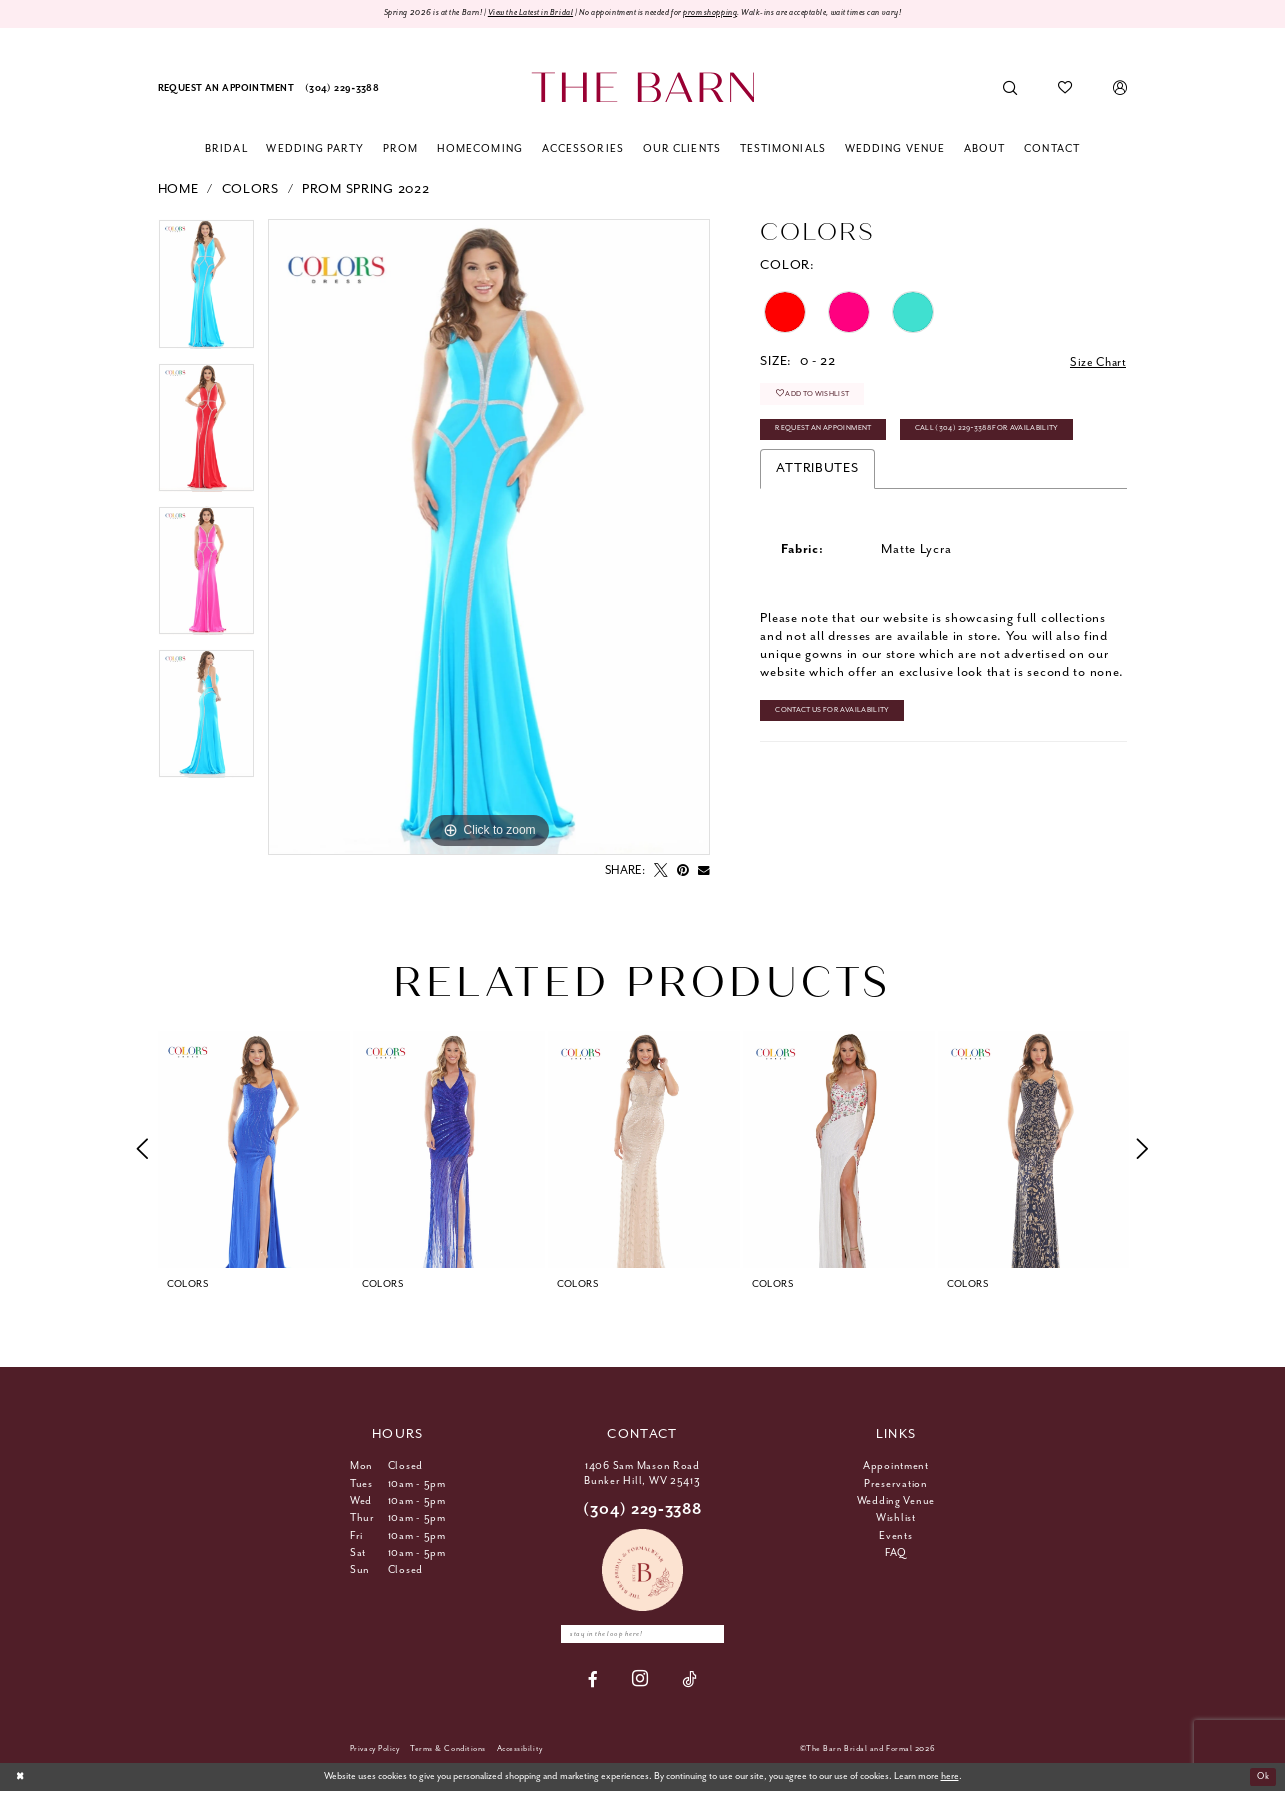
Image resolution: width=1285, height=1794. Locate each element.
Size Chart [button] (1095, 363)
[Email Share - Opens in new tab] (704, 872)
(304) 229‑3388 (642, 1510)
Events (895, 1537)
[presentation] (254, 1150)
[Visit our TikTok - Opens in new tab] (689, 1681)
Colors (250, 190)
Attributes (817, 476)
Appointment (896, 1467)
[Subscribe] (718, 1636)
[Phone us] (341, 89)
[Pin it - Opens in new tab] (683, 872)
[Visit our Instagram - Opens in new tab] (640, 1682)
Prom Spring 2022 (365, 190)
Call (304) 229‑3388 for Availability (1008, 435)
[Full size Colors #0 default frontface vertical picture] (489, 539)
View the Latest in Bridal (505, 14)
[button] (1120, 89)
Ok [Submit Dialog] (1261, 1779)
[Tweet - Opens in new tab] (661, 872)
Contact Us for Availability (840, 719)
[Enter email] (643, 1636)
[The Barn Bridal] (642, 88)
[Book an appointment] (225, 89)
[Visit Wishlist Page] (1065, 89)
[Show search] (1009, 89)
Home (178, 190)
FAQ (896, 1554)
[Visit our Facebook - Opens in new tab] (593, 1681)
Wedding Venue (896, 1502)
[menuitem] (225, 89)
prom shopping (726, 14)
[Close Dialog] (21, 1780)
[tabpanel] (206, 292)
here (950, 1779)
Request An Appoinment (830, 435)
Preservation (896, 1485)
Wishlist (896, 1519)
